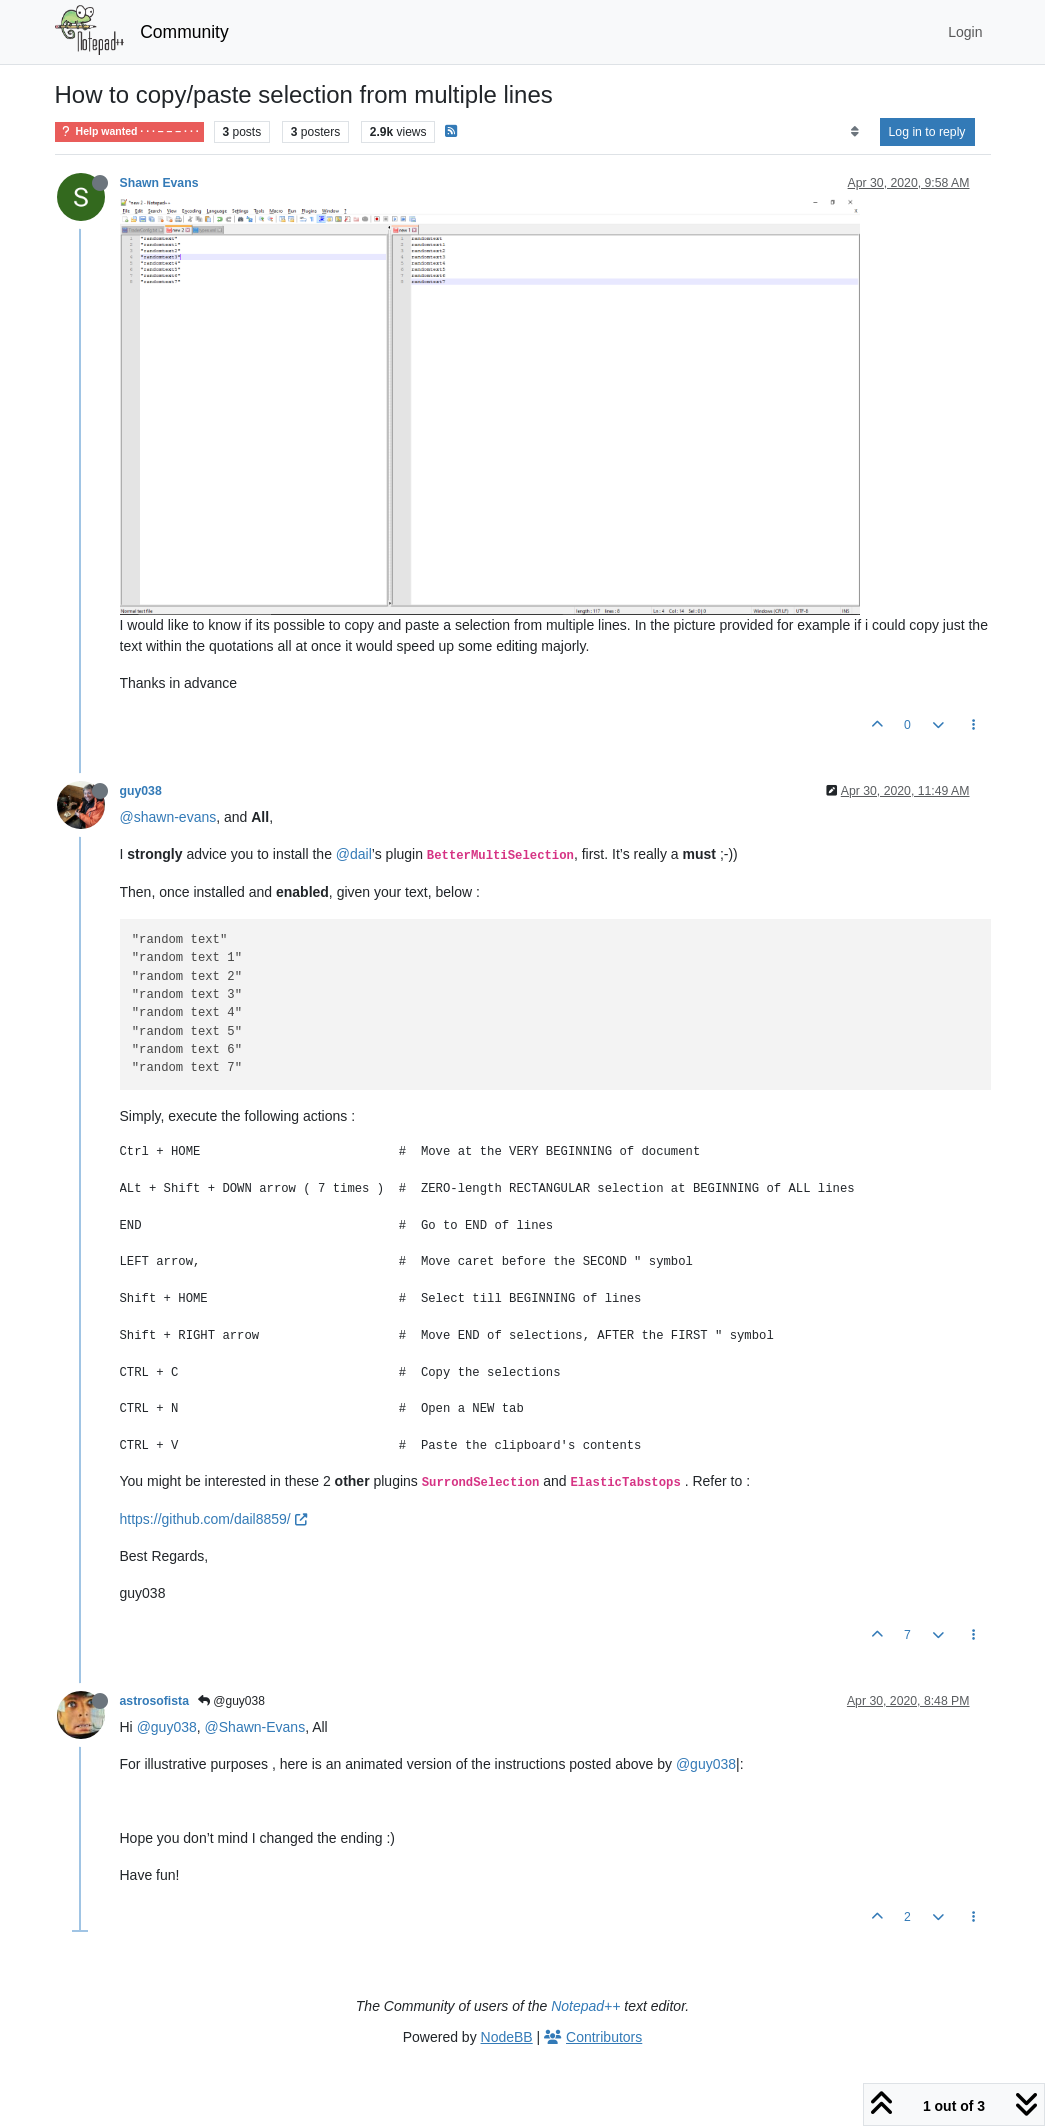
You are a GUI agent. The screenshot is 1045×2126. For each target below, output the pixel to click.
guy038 (141, 791)
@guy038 (231, 1701)
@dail (354, 854)
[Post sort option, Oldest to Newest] (854, 132)
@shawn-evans (168, 817)
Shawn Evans (159, 183)
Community (184, 32)
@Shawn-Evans (255, 1727)
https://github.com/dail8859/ (213, 1519)
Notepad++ (585, 2006)
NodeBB (507, 2037)
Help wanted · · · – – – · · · (129, 131)
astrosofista (154, 1701)
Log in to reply (927, 132)
